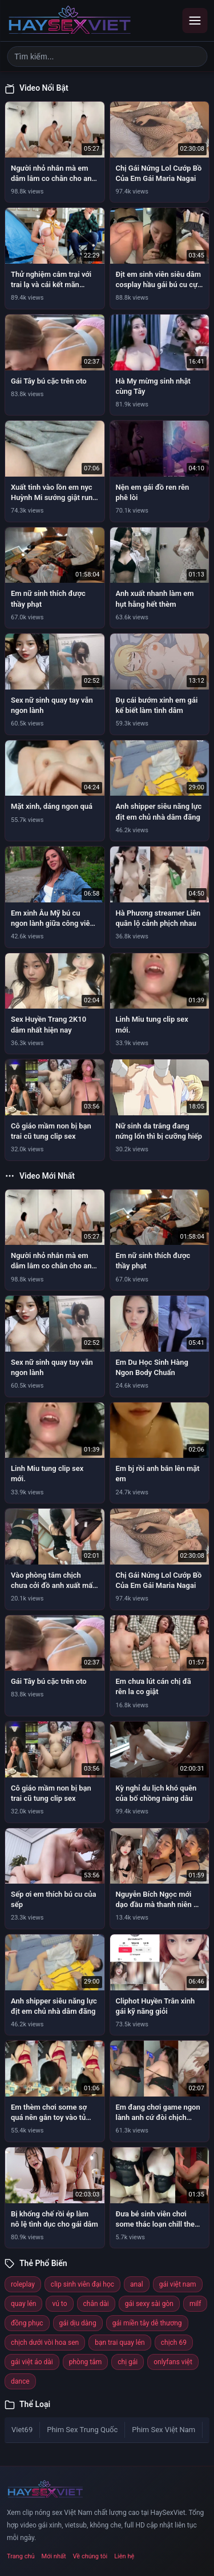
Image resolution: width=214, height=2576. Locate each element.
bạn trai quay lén (120, 2343)
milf (195, 2304)
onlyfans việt (173, 2362)
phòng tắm (85, 2362)
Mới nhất (54, 2556)
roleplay (23, 2284)
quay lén (23, 2304)
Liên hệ (124, 2556)
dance (20, 2381)
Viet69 (22, 2429)
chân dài (96, 2304)
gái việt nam (177, 2284)
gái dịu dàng (77, 2323)
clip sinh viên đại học (82, 2284)
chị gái (128, 2362)
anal (136, 2284)
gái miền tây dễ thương (147, 2323)
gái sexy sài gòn (149, 2304)
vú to (59, 2304)
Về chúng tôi (90, 2556)
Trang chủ (21, 2556)
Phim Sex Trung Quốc (82, 2429)
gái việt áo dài (32, 2362)
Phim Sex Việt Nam (163, 2429)
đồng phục (27, 2323)
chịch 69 (174, 2343)
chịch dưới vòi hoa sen (45, 2343)
